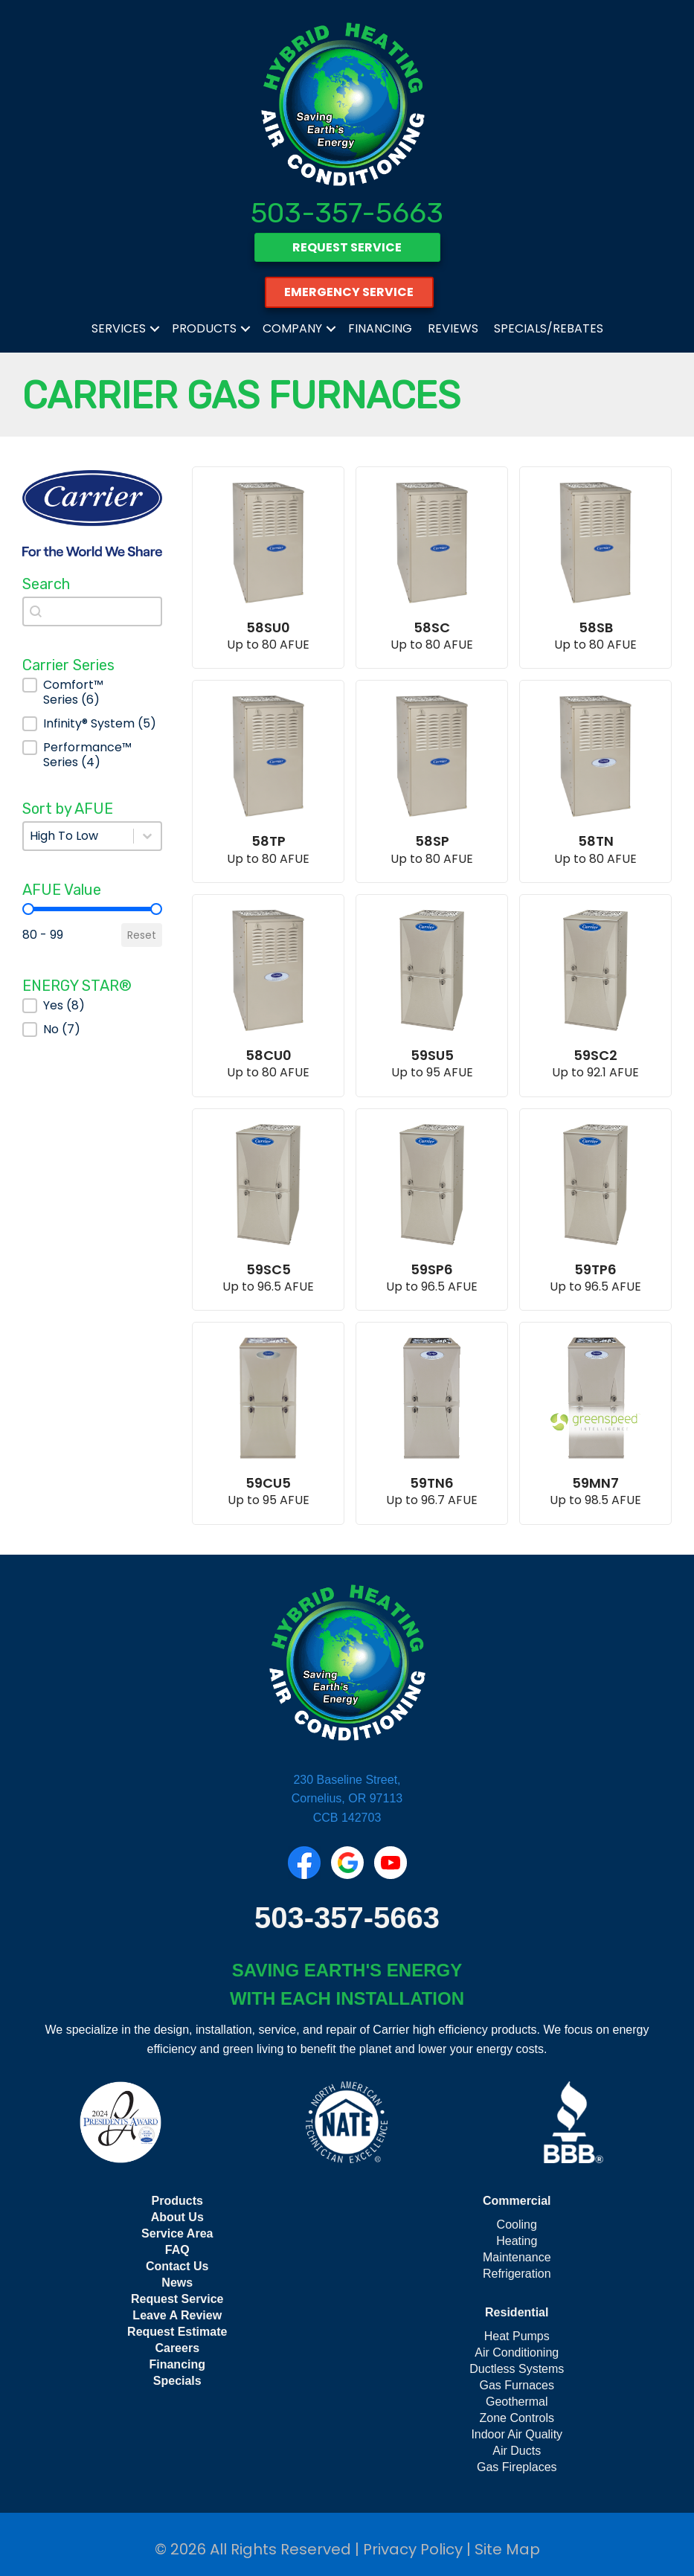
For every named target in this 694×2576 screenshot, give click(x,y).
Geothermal (517, 2401)
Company (292, 328)
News (177, 2282)
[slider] (28, 909)
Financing (380, 328)
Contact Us (177, 2266)
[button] (92, 692)
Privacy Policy (413, 2549)
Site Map (507, 2549)
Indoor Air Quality (516, 2434)
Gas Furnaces (517, 2385)
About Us (177, 2217)
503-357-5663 (347, 213)
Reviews (453, 328)
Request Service (177, 2299)
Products (204, 328)
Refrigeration (517, 2273)
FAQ (177, 2249)
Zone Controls (517, 2418)
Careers (177, 2348)
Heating (516, 2241)
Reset (141, 935)
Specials (177, 2380)
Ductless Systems (516, 2369)
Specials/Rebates (548, 328)
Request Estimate (177, 2331)
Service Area (177, 2233)
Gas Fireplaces (517, 2467)
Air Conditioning (517, 2352)
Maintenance (517, 2257)
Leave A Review (177, 2315)
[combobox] (92, 611)
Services (118, 328)
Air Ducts (516, 2450)
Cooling (517, 2224)
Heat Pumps (517, 2336)
